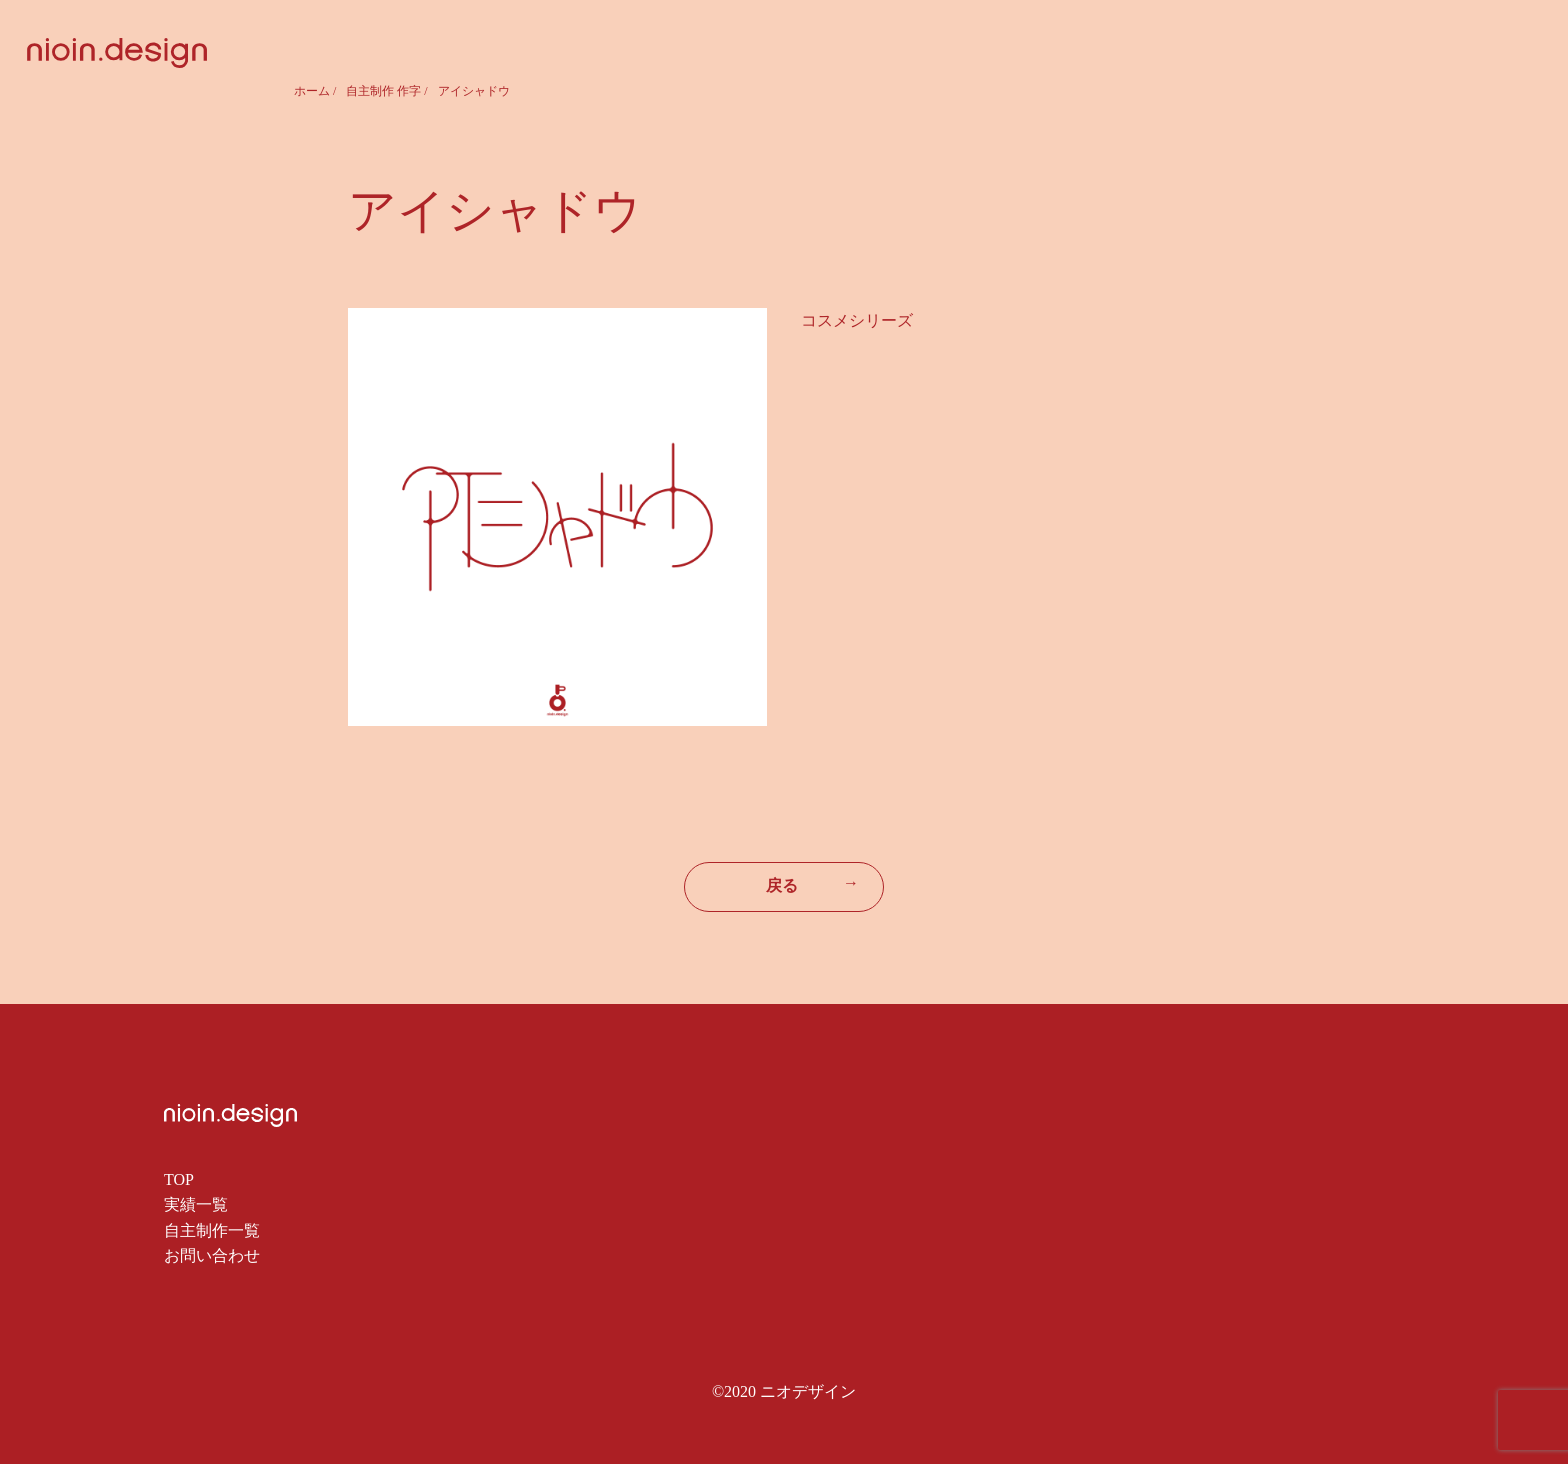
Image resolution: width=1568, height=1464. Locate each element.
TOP (179, 1179)
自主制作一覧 (212, 1230)
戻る (812, 884)
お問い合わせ (212, 1255)
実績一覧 (196, 1204)
